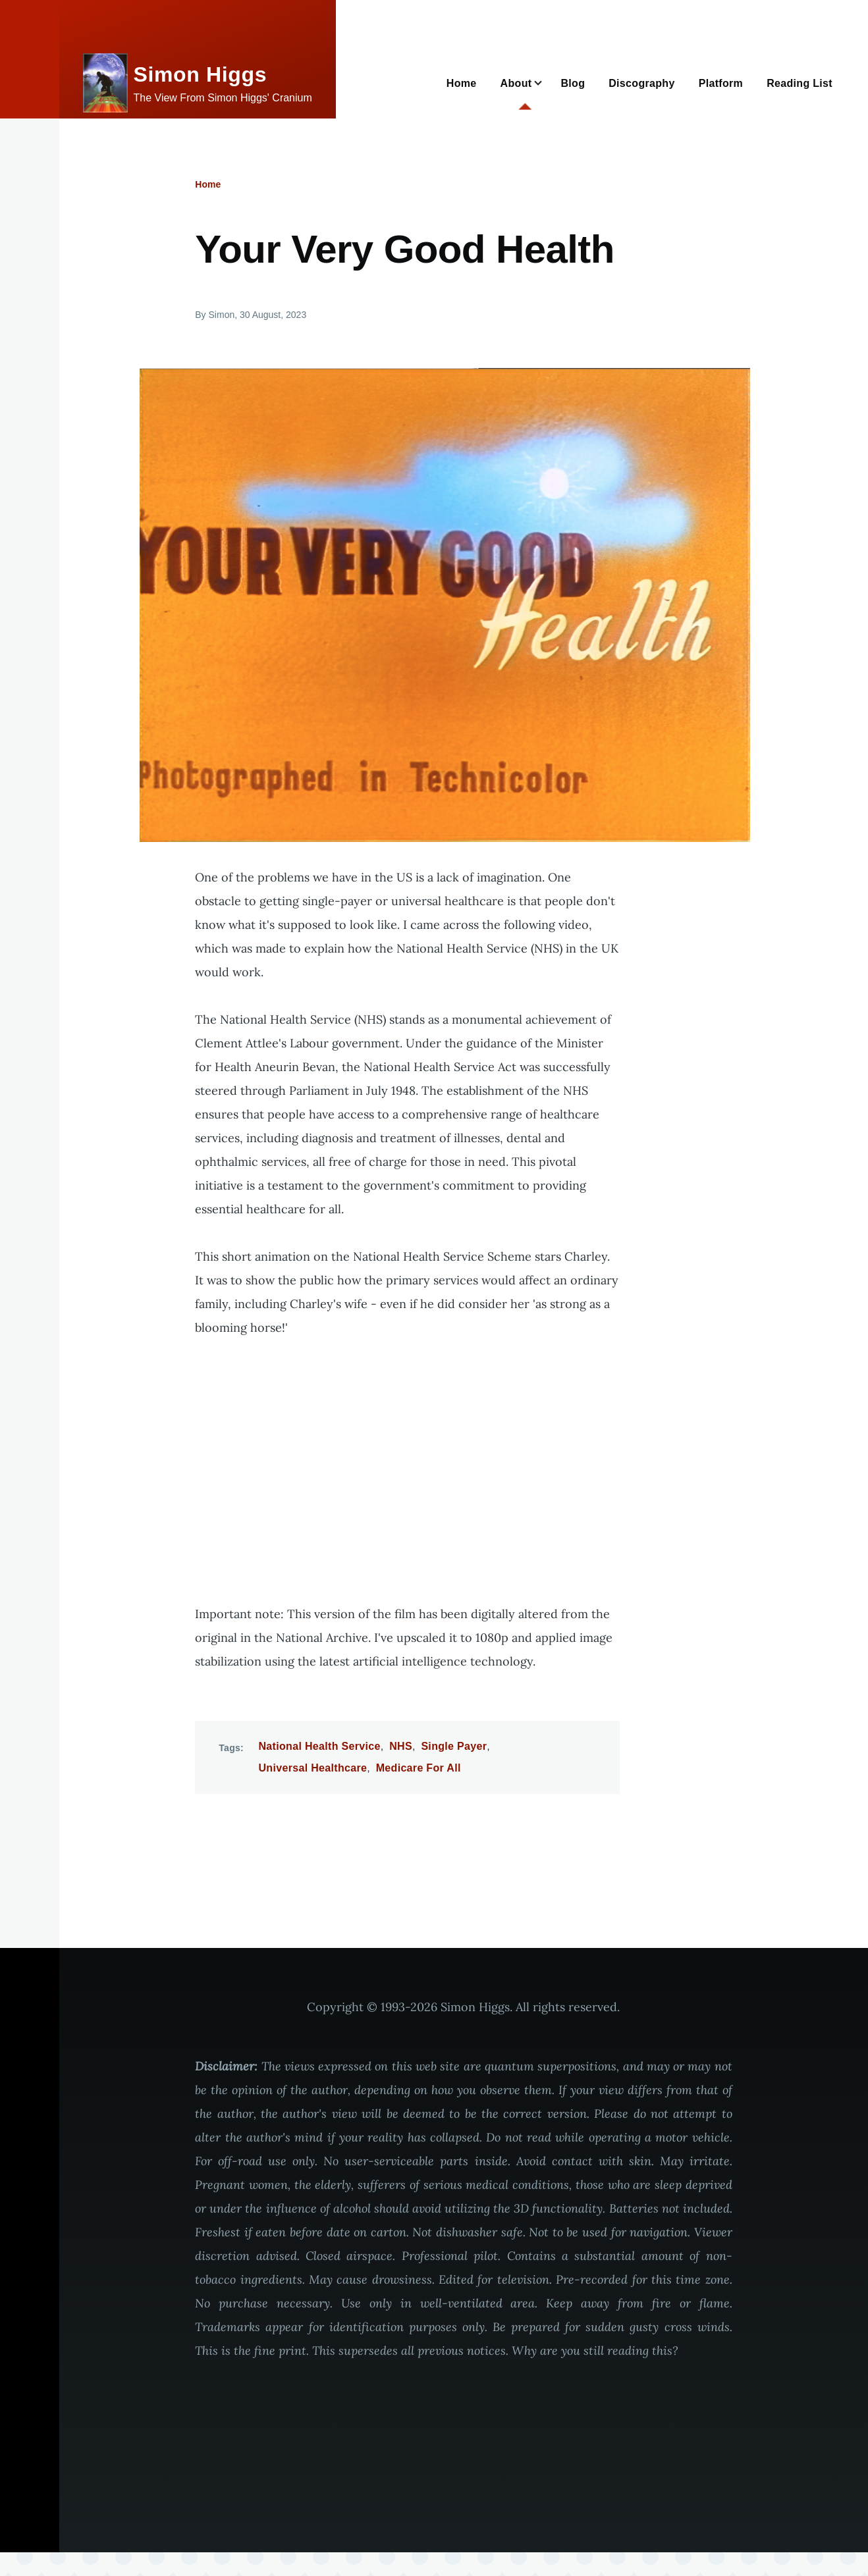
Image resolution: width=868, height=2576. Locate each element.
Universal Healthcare (313, 1768)
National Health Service (320, 1746)
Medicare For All (418, 1768)
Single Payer (454, 1746)
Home (208, 184)
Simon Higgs (200, 74)
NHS (400, 1746)
